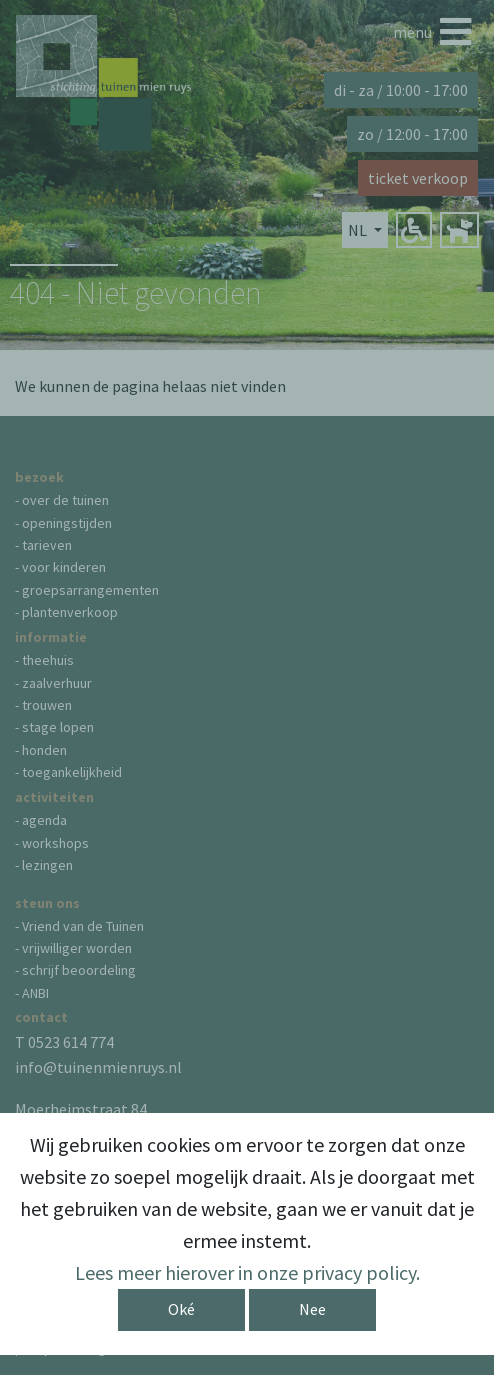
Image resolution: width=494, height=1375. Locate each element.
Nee (312, 1309)
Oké (181, 1309)
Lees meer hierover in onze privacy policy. (247, 1272)
